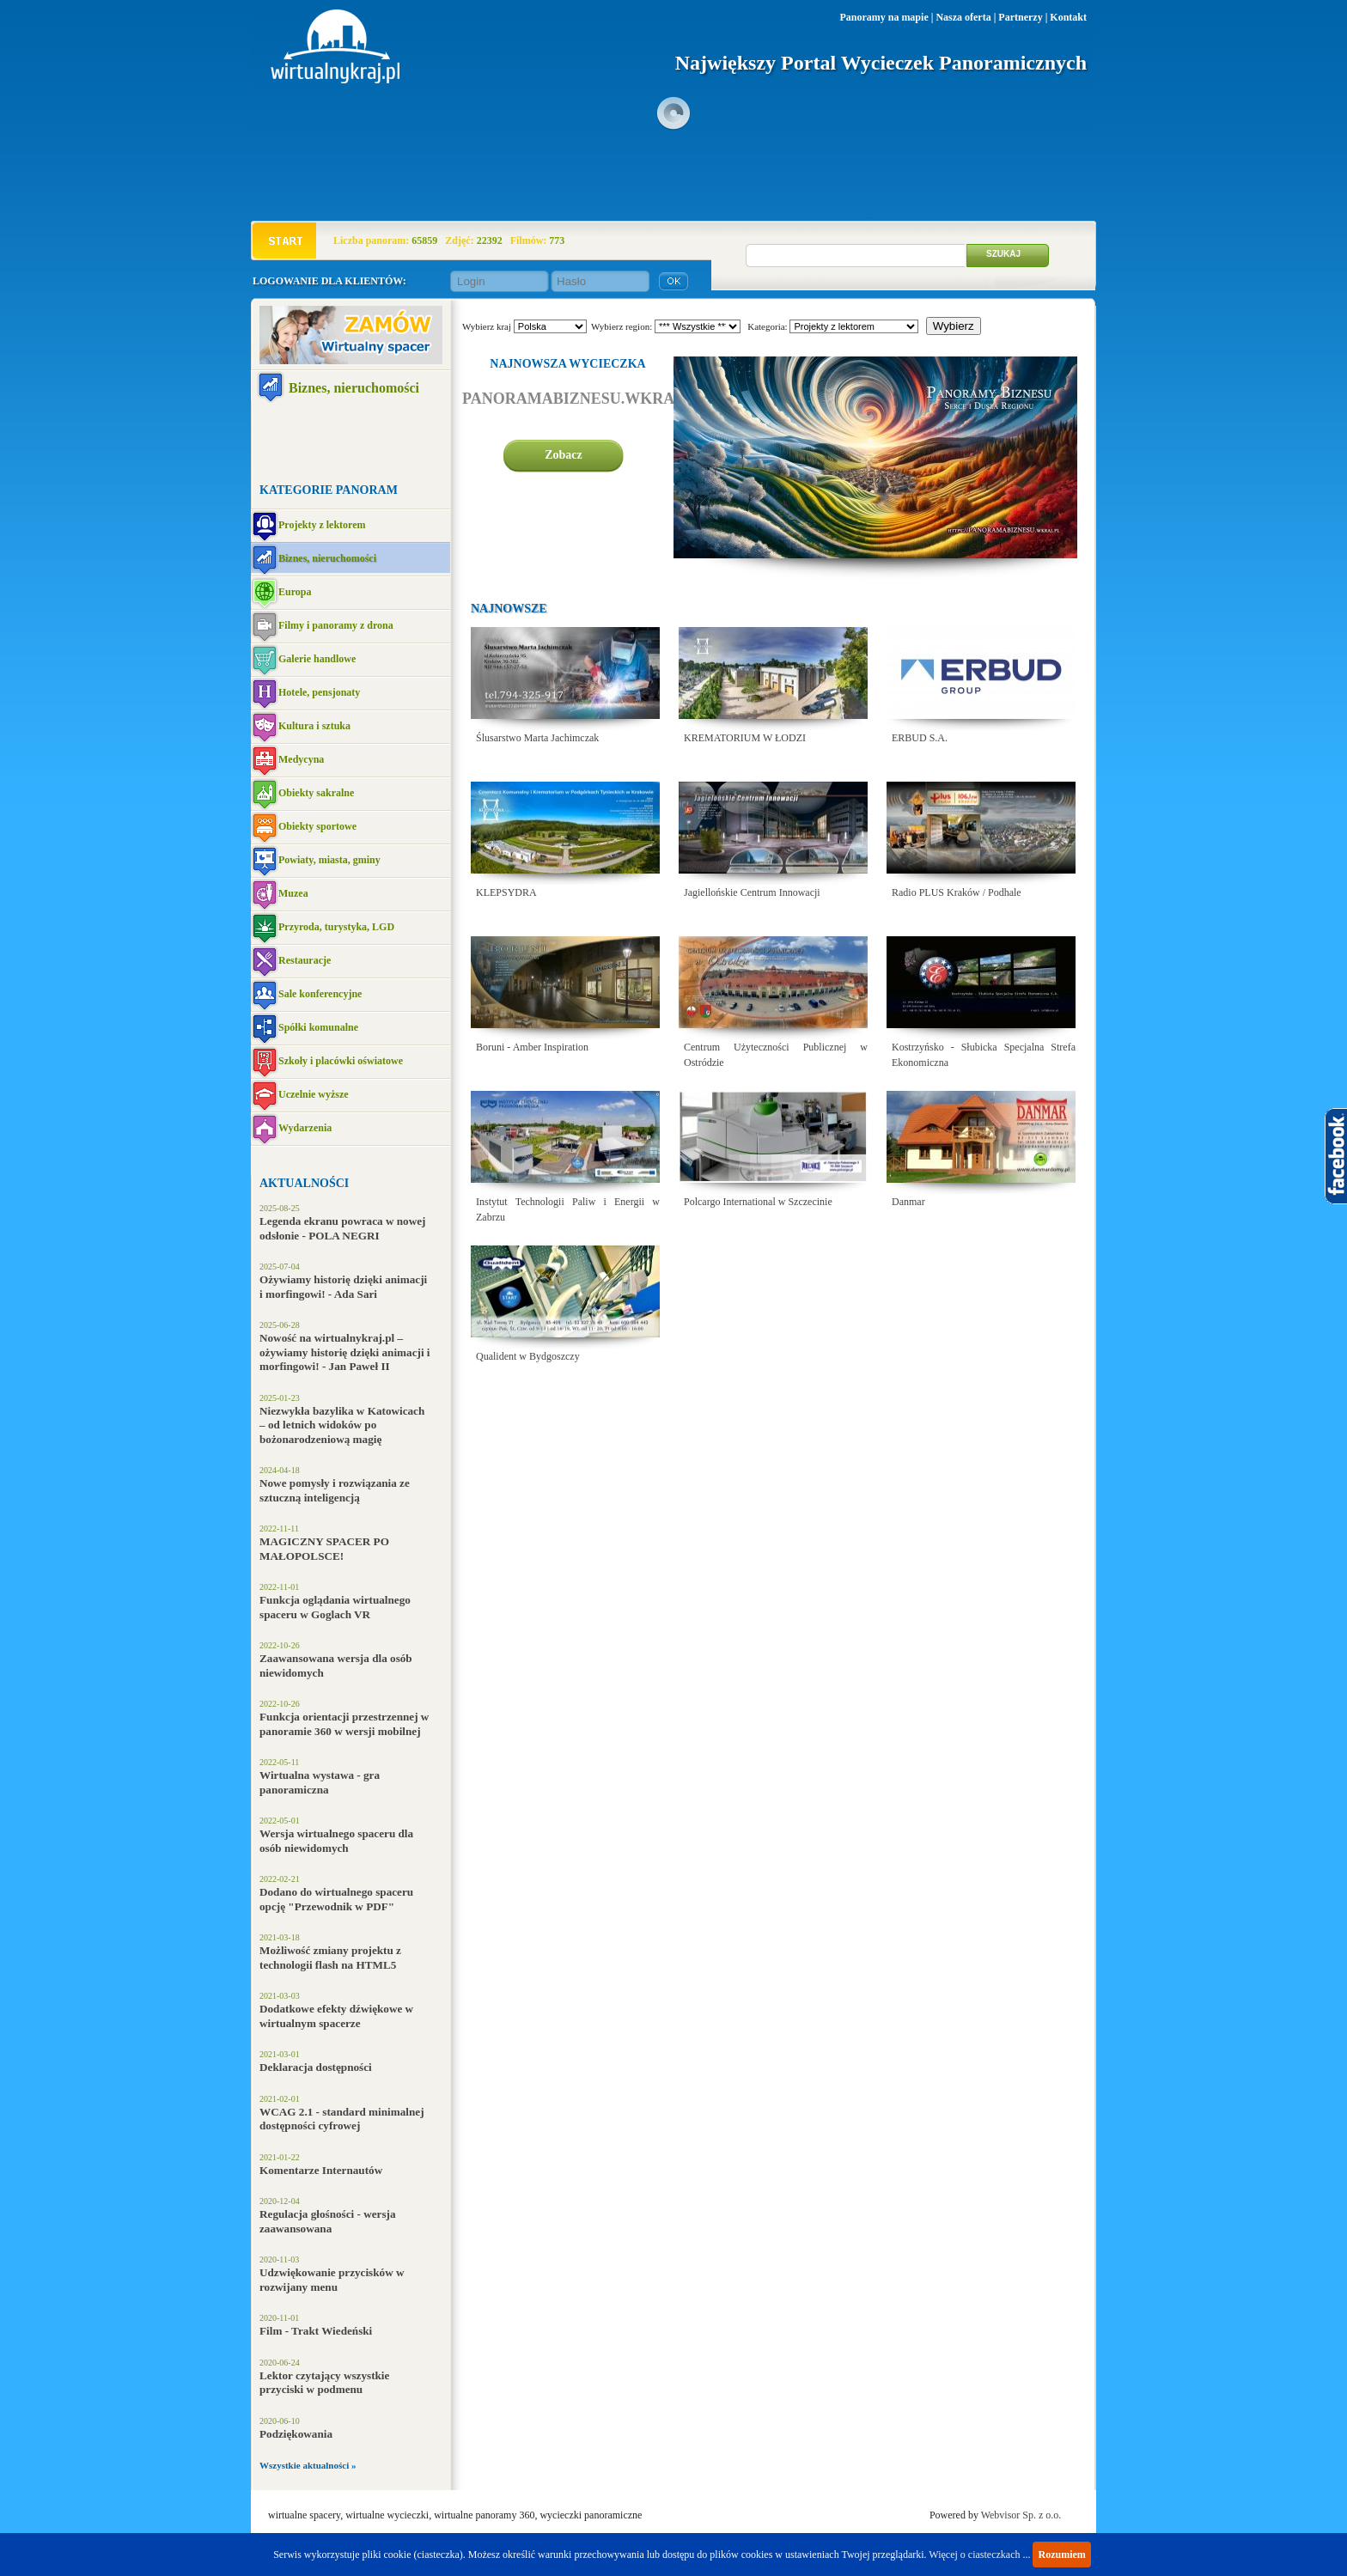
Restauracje (304, 960)
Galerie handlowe (317, 659)
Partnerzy (1020, 17)
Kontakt (1068, 17)
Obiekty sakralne (316, 793)
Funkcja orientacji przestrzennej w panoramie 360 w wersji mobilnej (344, 1724)
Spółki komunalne (318, 1027)
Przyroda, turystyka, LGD (336, 927)
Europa (294, 592)
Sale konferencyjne (320, 994)
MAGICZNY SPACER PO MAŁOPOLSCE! (324, 1548)
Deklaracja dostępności (315, 2067)
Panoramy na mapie (883, 17)
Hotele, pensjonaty (319, 692)
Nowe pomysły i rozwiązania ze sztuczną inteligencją (334, 1490)
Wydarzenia (305, 1128)
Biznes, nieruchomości (354, 388)
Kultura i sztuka (314, 726)
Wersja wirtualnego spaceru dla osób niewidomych (336, 1840)
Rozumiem (1061, 2555)
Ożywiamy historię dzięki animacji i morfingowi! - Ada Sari (343, 1286)
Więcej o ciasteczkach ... (979, 2555)
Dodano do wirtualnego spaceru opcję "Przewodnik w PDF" (336, 1899)
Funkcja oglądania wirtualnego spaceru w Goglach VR (335, 1607)
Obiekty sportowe (317, 826)
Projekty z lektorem (322, 525)
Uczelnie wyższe (313, 1094)
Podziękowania (295, 2433)
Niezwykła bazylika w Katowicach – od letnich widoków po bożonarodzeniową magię (341, 1425)
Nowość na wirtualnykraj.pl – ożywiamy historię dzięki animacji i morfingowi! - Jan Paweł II (344, 1352)
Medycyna (301, 759)
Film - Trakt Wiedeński (315, 2330)
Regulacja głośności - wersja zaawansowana (327, 2221)
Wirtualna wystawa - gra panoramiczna (319, 1782)
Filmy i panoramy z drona (335, 625)
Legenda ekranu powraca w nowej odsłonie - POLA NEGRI (342, 1228)
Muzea (293, 893)
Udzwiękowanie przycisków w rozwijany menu (332, 2279)
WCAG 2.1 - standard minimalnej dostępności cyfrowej (341, 2119)
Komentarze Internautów (320, 2170)
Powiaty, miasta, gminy (329, 860)
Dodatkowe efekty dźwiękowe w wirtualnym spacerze (336, 2016)
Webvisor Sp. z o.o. (1021, 2515)
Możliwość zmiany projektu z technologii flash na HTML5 (330, 1957)
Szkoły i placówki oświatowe (340, 1061)
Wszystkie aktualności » (307, 2465)
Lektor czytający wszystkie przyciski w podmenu (324, 2382)
